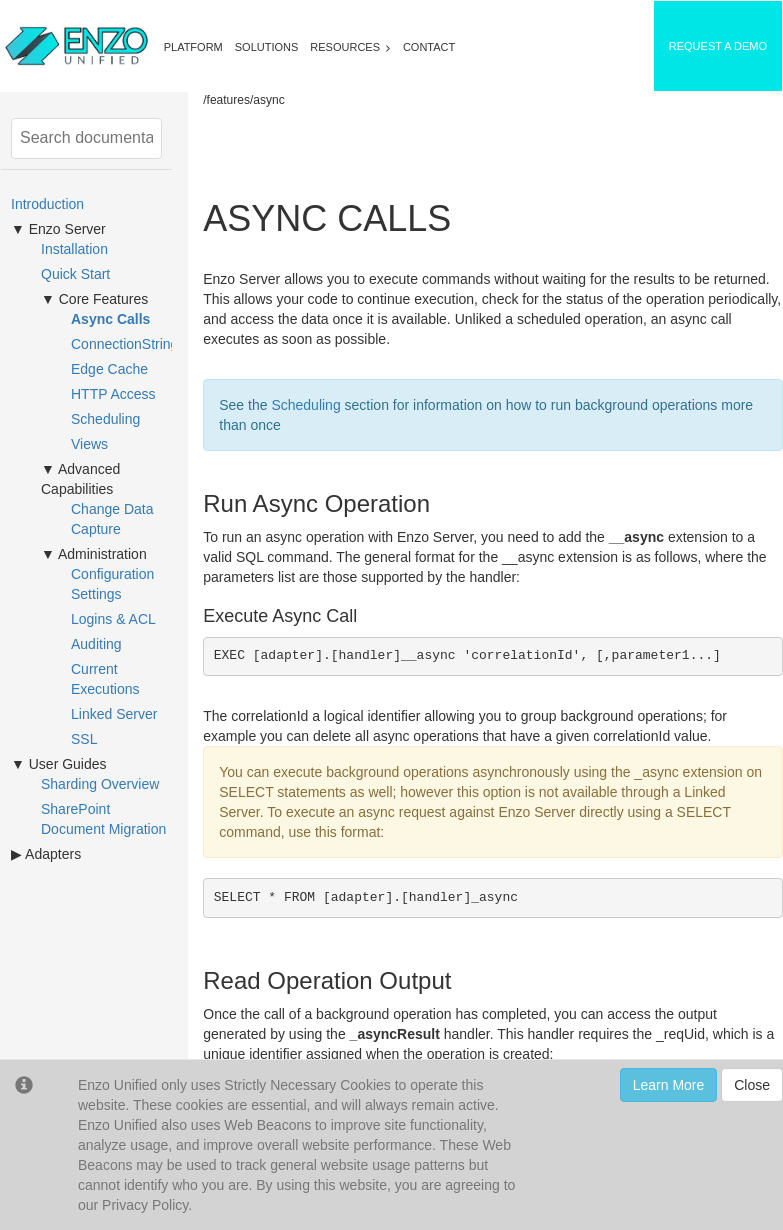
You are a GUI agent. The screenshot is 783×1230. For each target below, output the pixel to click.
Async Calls (110, 319)
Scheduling (105, 419)
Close (752, 1085)
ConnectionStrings (128, 344)
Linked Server (114, 714)
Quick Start (75, 274)
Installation (74, 249)
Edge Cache (109, 369)
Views (89, 444)
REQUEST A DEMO (718, 46)
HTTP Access (113, 394)
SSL (84, 739)
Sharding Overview (100, 784)
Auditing (96, 644)
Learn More (669, 1085)
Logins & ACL (113, 619)
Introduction (47, 204)
